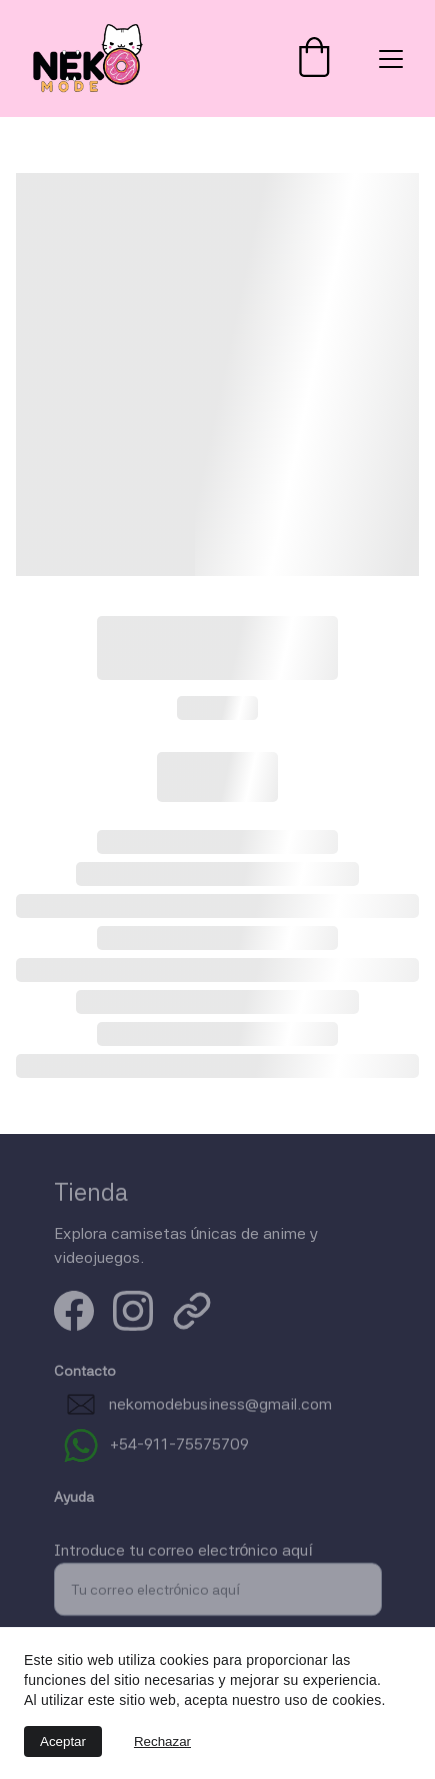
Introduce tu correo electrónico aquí (183, 1560)
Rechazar (162, 1741)
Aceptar (63, 1741)
